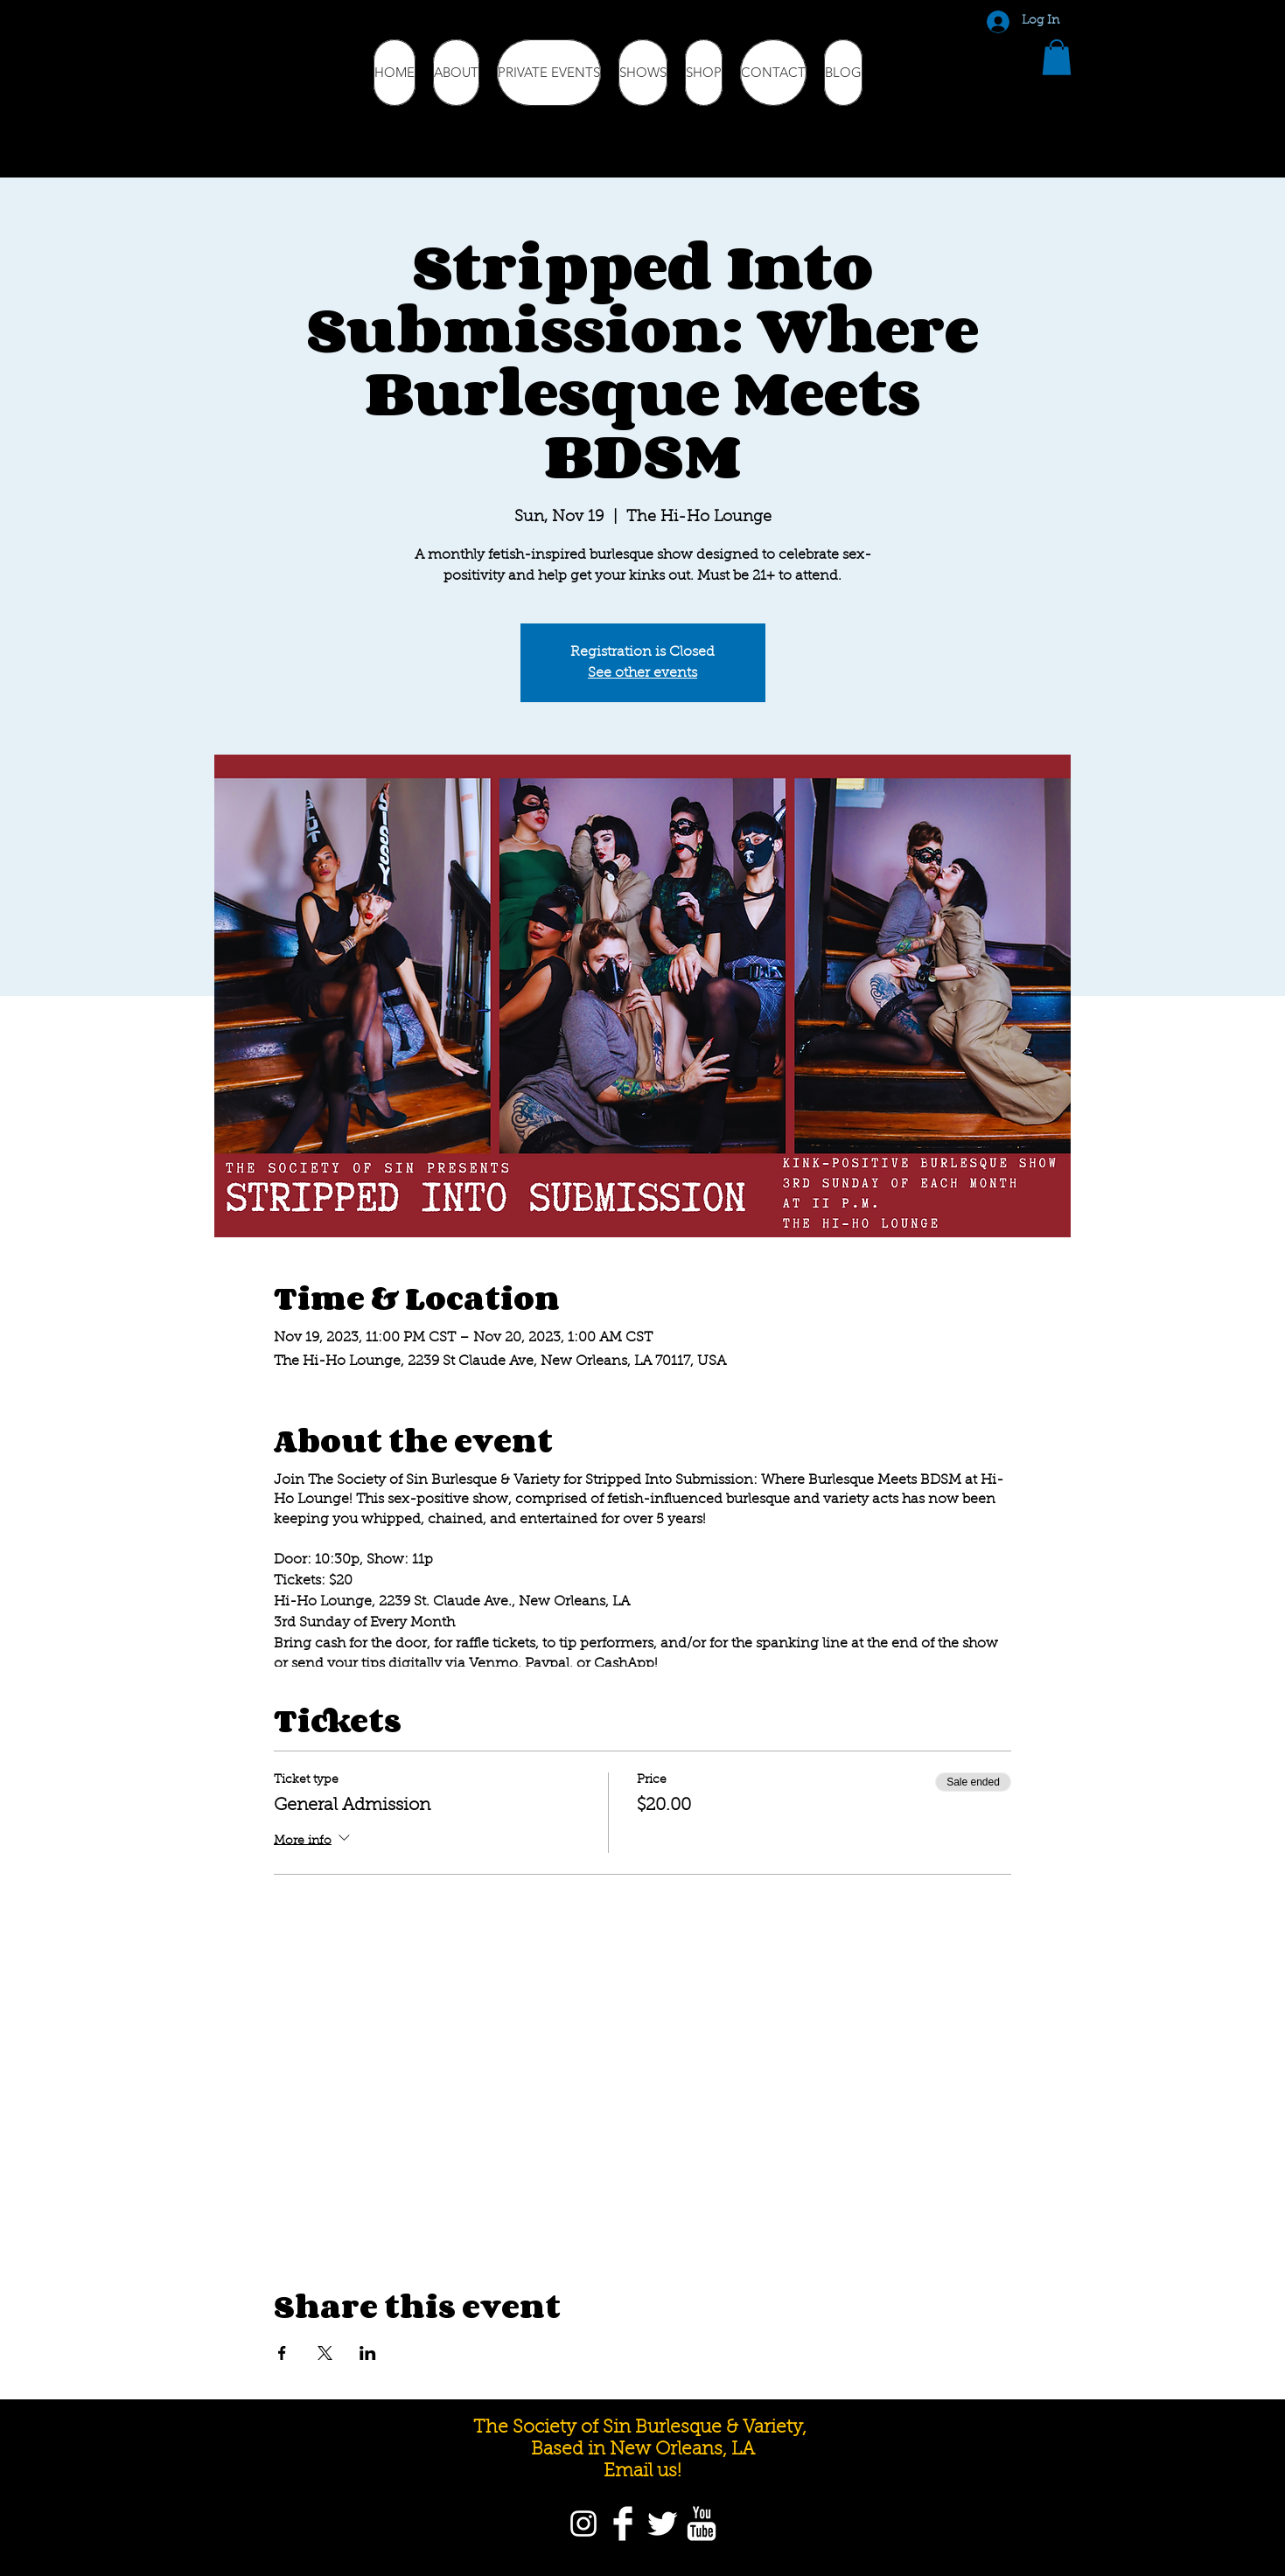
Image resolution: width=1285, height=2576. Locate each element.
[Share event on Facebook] (282, 2353)
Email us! (642, 2471)
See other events (642, 673)
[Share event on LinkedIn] (368, 2353)
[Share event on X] (325, 2353)
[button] (1057, 57)
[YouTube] (701, 2523)
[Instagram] (583, 2523)
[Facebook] (622, 2523)
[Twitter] (662, 2523)
